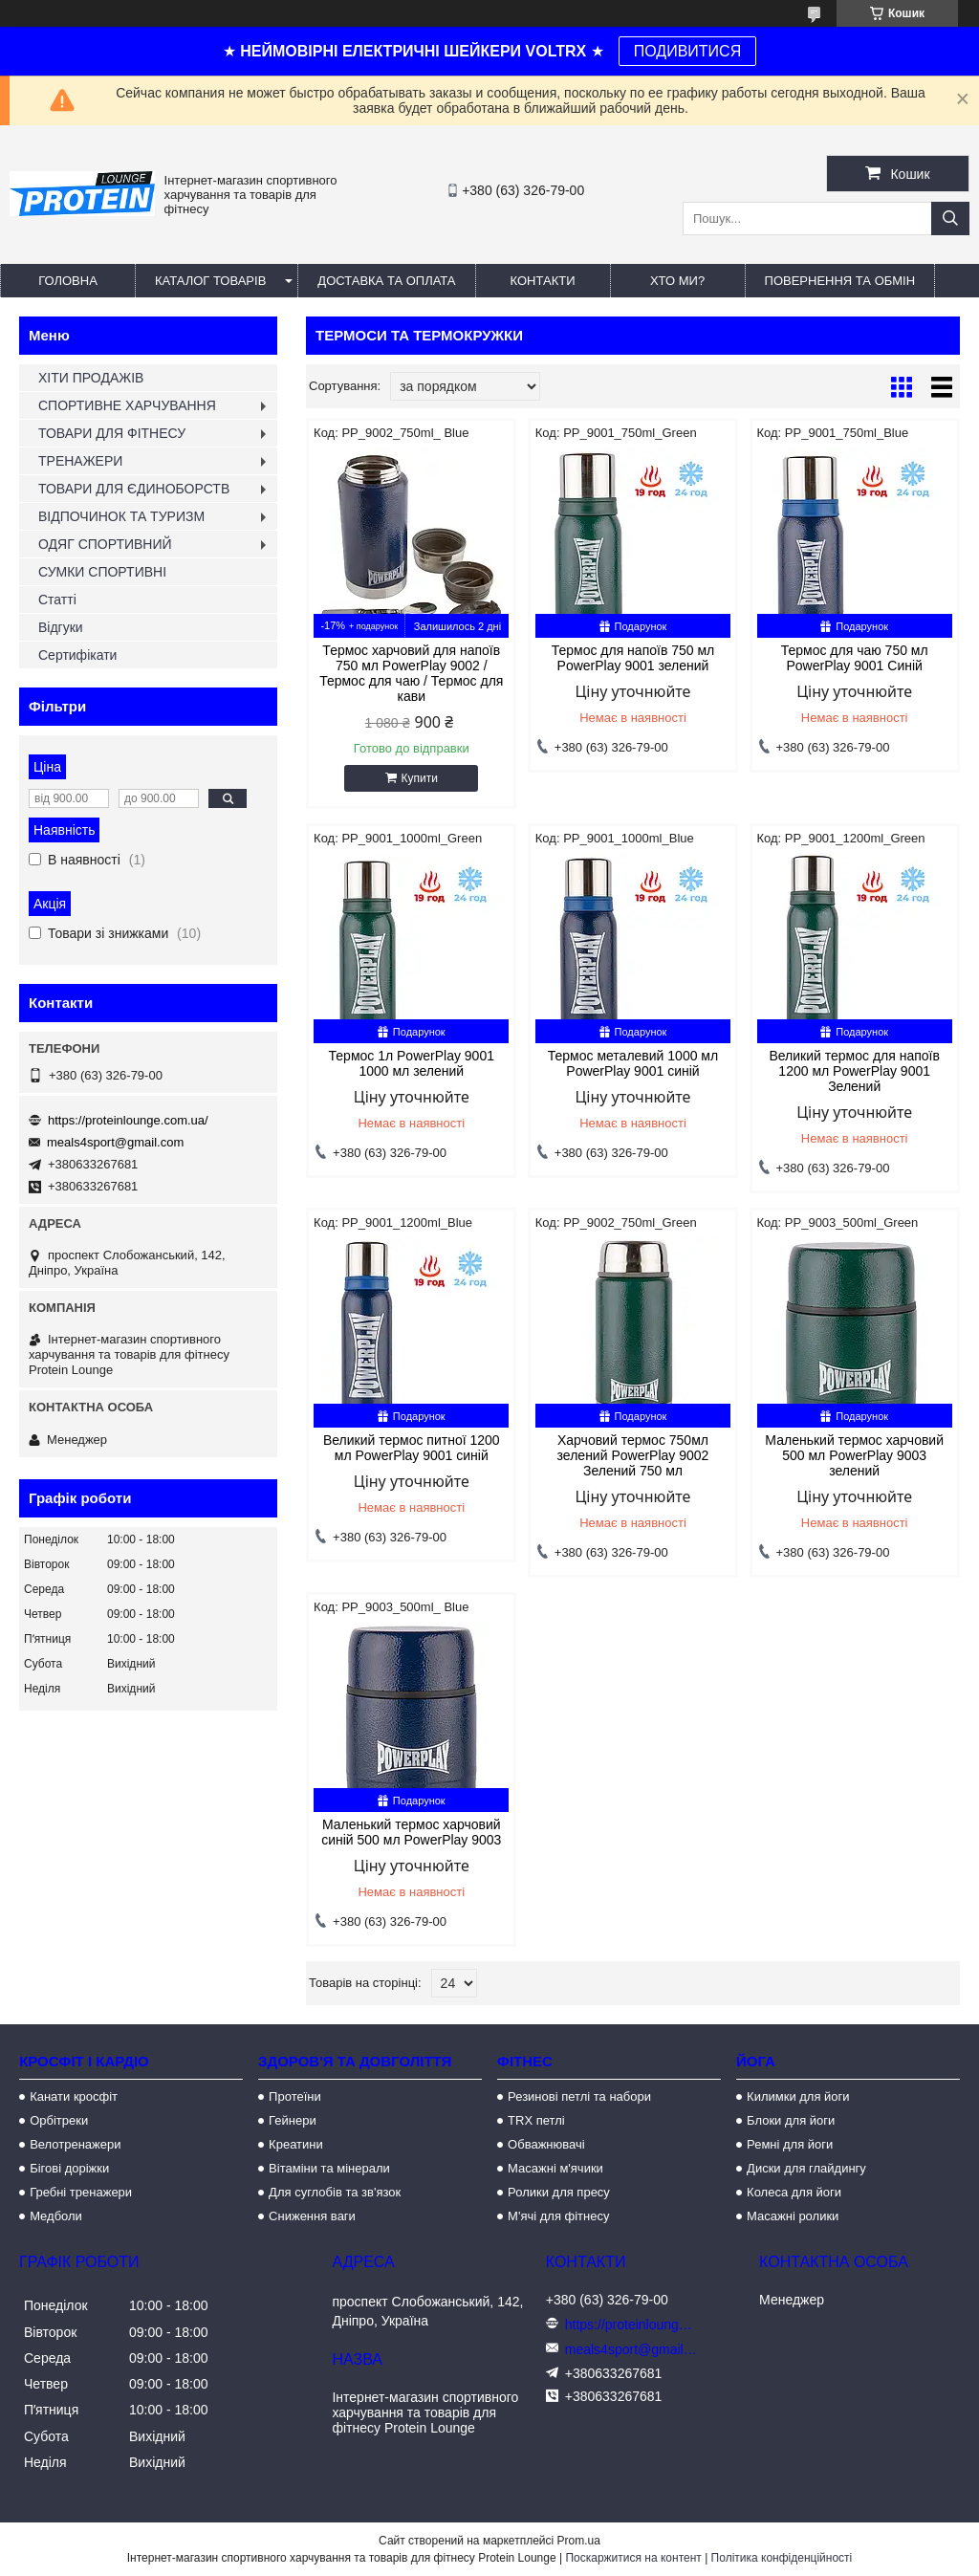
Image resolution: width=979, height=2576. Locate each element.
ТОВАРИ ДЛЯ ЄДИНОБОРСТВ (133, 488)
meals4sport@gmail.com (115, 1142)
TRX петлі (536, 2120)
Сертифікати (77, 655)
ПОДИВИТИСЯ (687, 51)
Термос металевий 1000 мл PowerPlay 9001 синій (633, 1063)
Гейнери (292, 2120)
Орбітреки (59, 2120)
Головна (68, 280)
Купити (420, 778)
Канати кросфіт (74, 2096)
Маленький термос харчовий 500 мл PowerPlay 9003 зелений (854, 1455)
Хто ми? (677, 280)
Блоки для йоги (791, 2120)
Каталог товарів (210, 280)
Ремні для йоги (790, 2144)
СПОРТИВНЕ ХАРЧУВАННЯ (127, 405)
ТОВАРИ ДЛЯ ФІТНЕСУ (111, 433)
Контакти (543, 280)
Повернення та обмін (840, 280)
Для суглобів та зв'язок (335, 2192)
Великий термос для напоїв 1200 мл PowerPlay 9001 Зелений (854, 1071)
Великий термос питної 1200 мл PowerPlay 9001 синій (411, 1447)
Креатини (296, 2144)
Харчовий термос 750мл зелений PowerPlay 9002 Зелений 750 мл (633, 1455)
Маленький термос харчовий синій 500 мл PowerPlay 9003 (411, 1832)
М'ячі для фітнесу (558, 2216)
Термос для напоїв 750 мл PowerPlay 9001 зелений (633, 658)
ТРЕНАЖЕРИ (80, 461)
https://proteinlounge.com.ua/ (128, 1120)
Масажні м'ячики (555, 2168)
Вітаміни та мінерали (329, 2168)
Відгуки (60, 627)
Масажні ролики (792, 2216)
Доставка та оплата (386, 280)
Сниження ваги (312, 2216)
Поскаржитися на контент (633, 2558)
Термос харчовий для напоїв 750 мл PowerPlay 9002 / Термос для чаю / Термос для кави (411, 673)
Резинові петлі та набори (579, 2096)
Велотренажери (75, 2144)
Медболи (56, 2216)
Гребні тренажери (81, 2192)
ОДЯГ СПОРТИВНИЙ (105, 544)
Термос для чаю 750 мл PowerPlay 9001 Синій (854, 658)
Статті (57, 599)
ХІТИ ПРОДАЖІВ (90, 377)
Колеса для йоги (794, 2192)
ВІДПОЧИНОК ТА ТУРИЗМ (121, 516)
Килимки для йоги (798, 2096)
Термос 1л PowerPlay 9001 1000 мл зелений (411, 1063)
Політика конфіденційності (782, 2558)
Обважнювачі (546, 2144)
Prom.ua (578, 2540)
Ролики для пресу (559, 2192)
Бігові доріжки (69, 2168)
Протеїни (295, 2096)
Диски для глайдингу (806, 2168)
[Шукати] (950, 218)
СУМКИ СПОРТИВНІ (102, 571)
